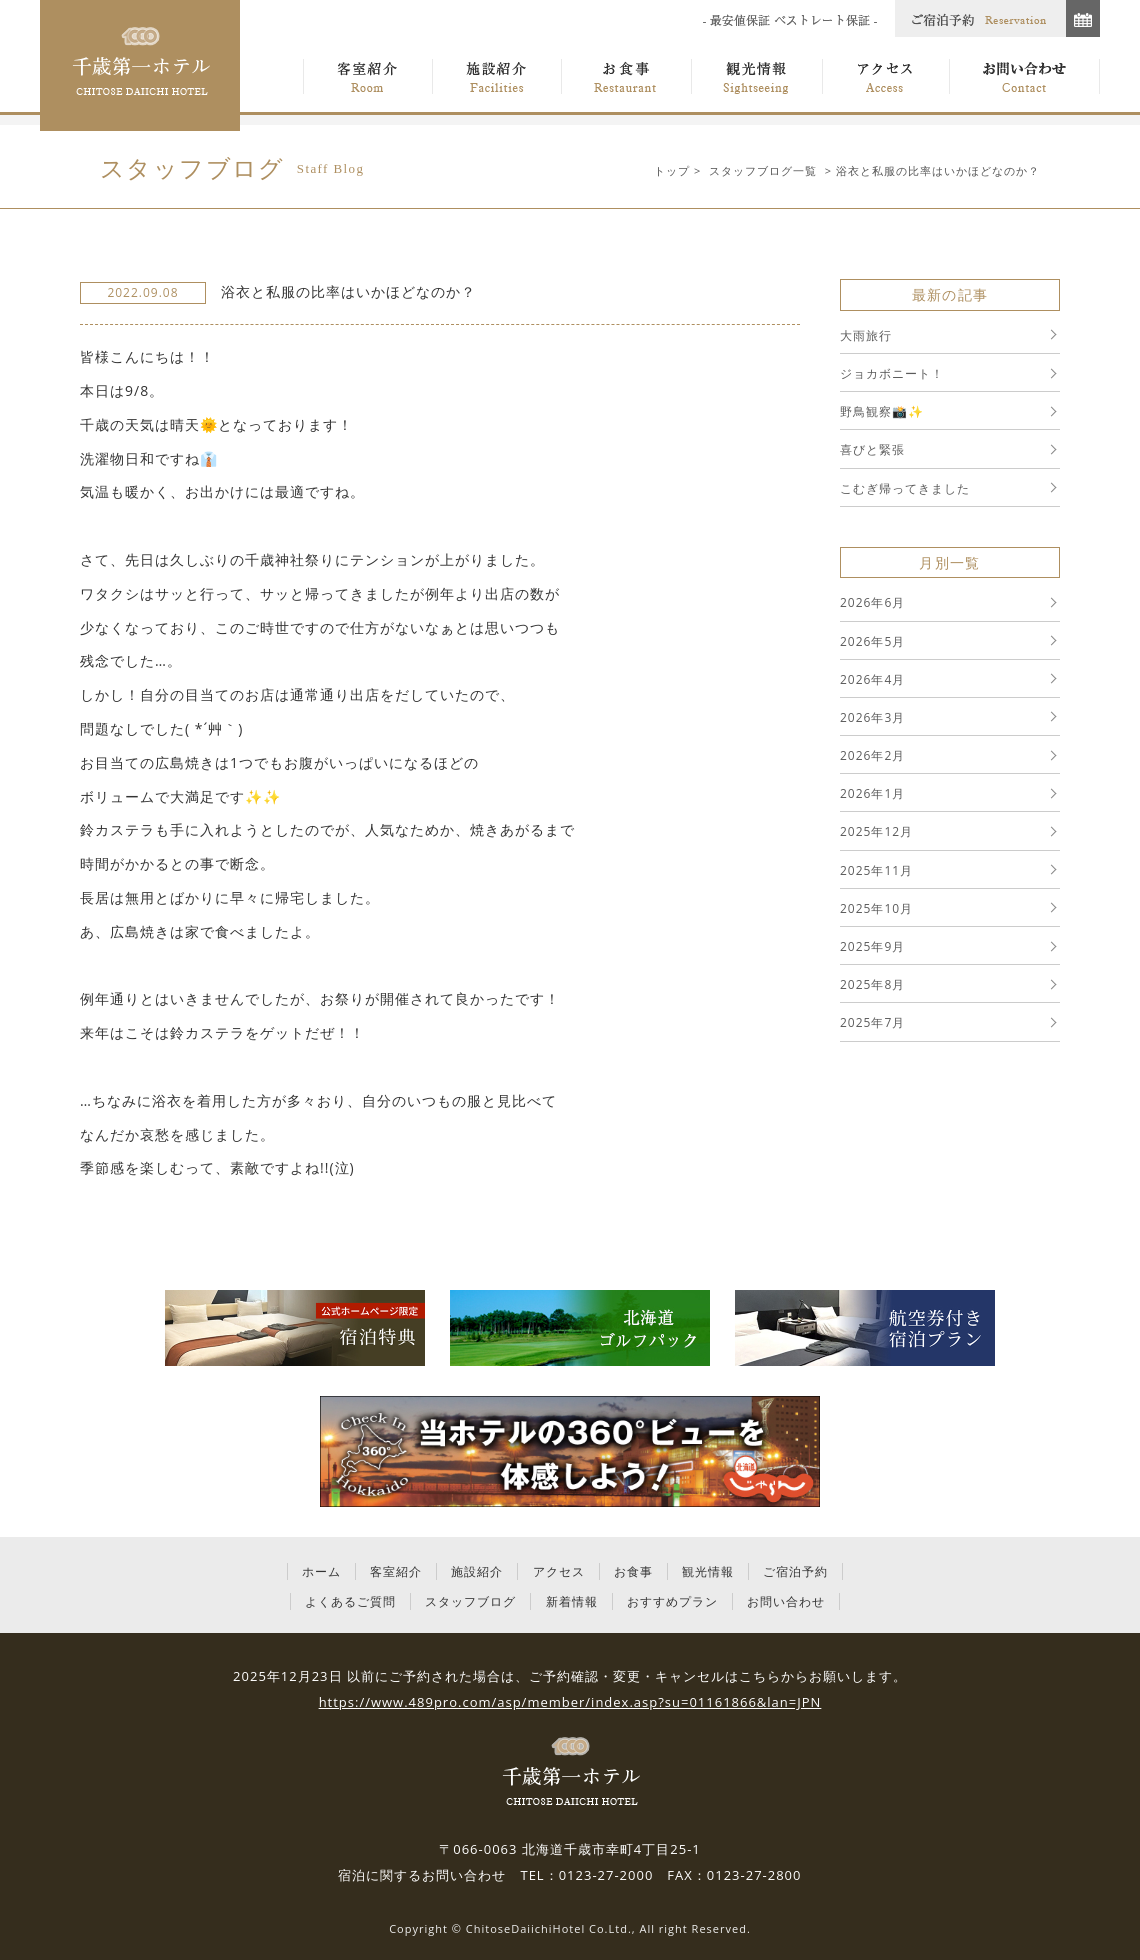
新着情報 (572, 1601)
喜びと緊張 (872, 449)
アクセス (559, 1571)
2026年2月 (872, 755)
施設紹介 (477, 1571)
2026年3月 (872, 717)
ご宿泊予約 (795, 1571)
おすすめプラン (672, 1601)
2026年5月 (872, 641)
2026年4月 (872, 679)
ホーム (321, 1571)
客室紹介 (396, 1571)
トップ (672, 170)
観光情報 (708, 1571)
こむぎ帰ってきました (905, 488)
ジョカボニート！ (892, 373)
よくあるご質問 (350, 1601)
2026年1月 (872, 793)
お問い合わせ (786, 1601)
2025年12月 (876, 831)
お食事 (633, 1571)
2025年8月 (872, 984)
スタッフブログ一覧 (763, 170)
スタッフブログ (470, 1601)
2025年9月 (872, 946)
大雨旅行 (866, 335)
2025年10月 (876, 908)
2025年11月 (876, 870)
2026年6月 (872, 602)
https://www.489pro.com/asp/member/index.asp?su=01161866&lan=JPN (570, 1702)
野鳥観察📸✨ (882, 411)
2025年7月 (872, 1022)
